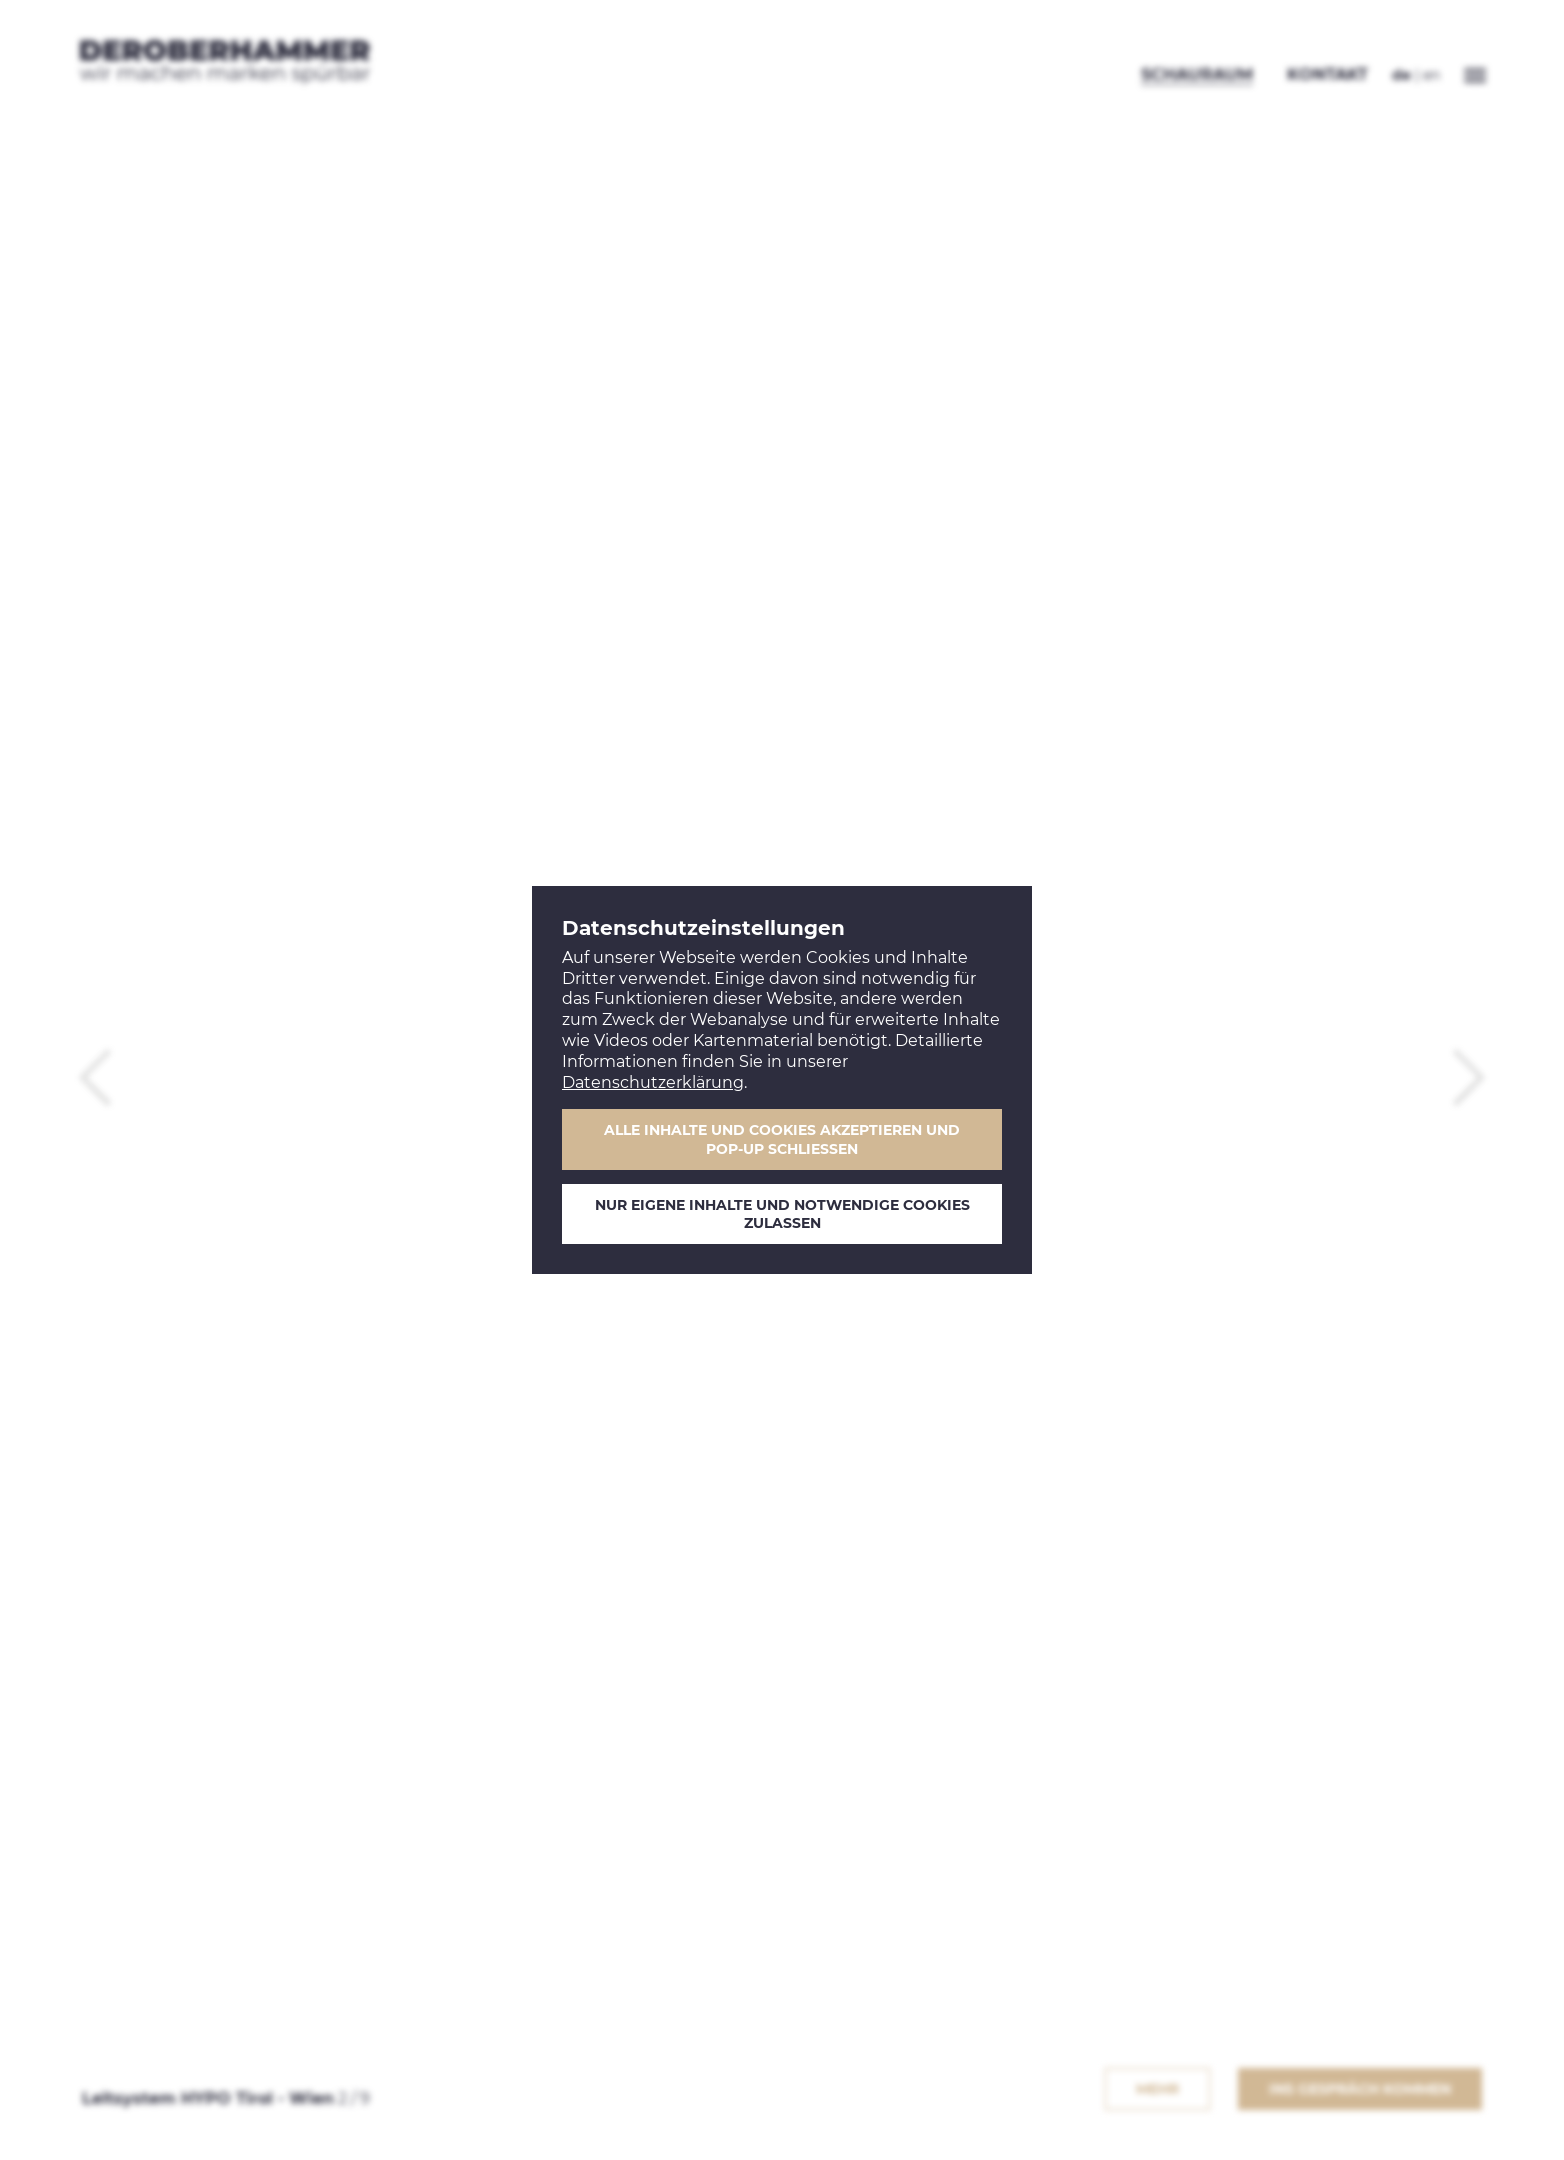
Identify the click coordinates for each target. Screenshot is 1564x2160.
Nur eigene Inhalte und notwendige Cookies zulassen (782, 1214)
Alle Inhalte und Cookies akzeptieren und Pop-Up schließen (782, 1139)
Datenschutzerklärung (653, 1082)
